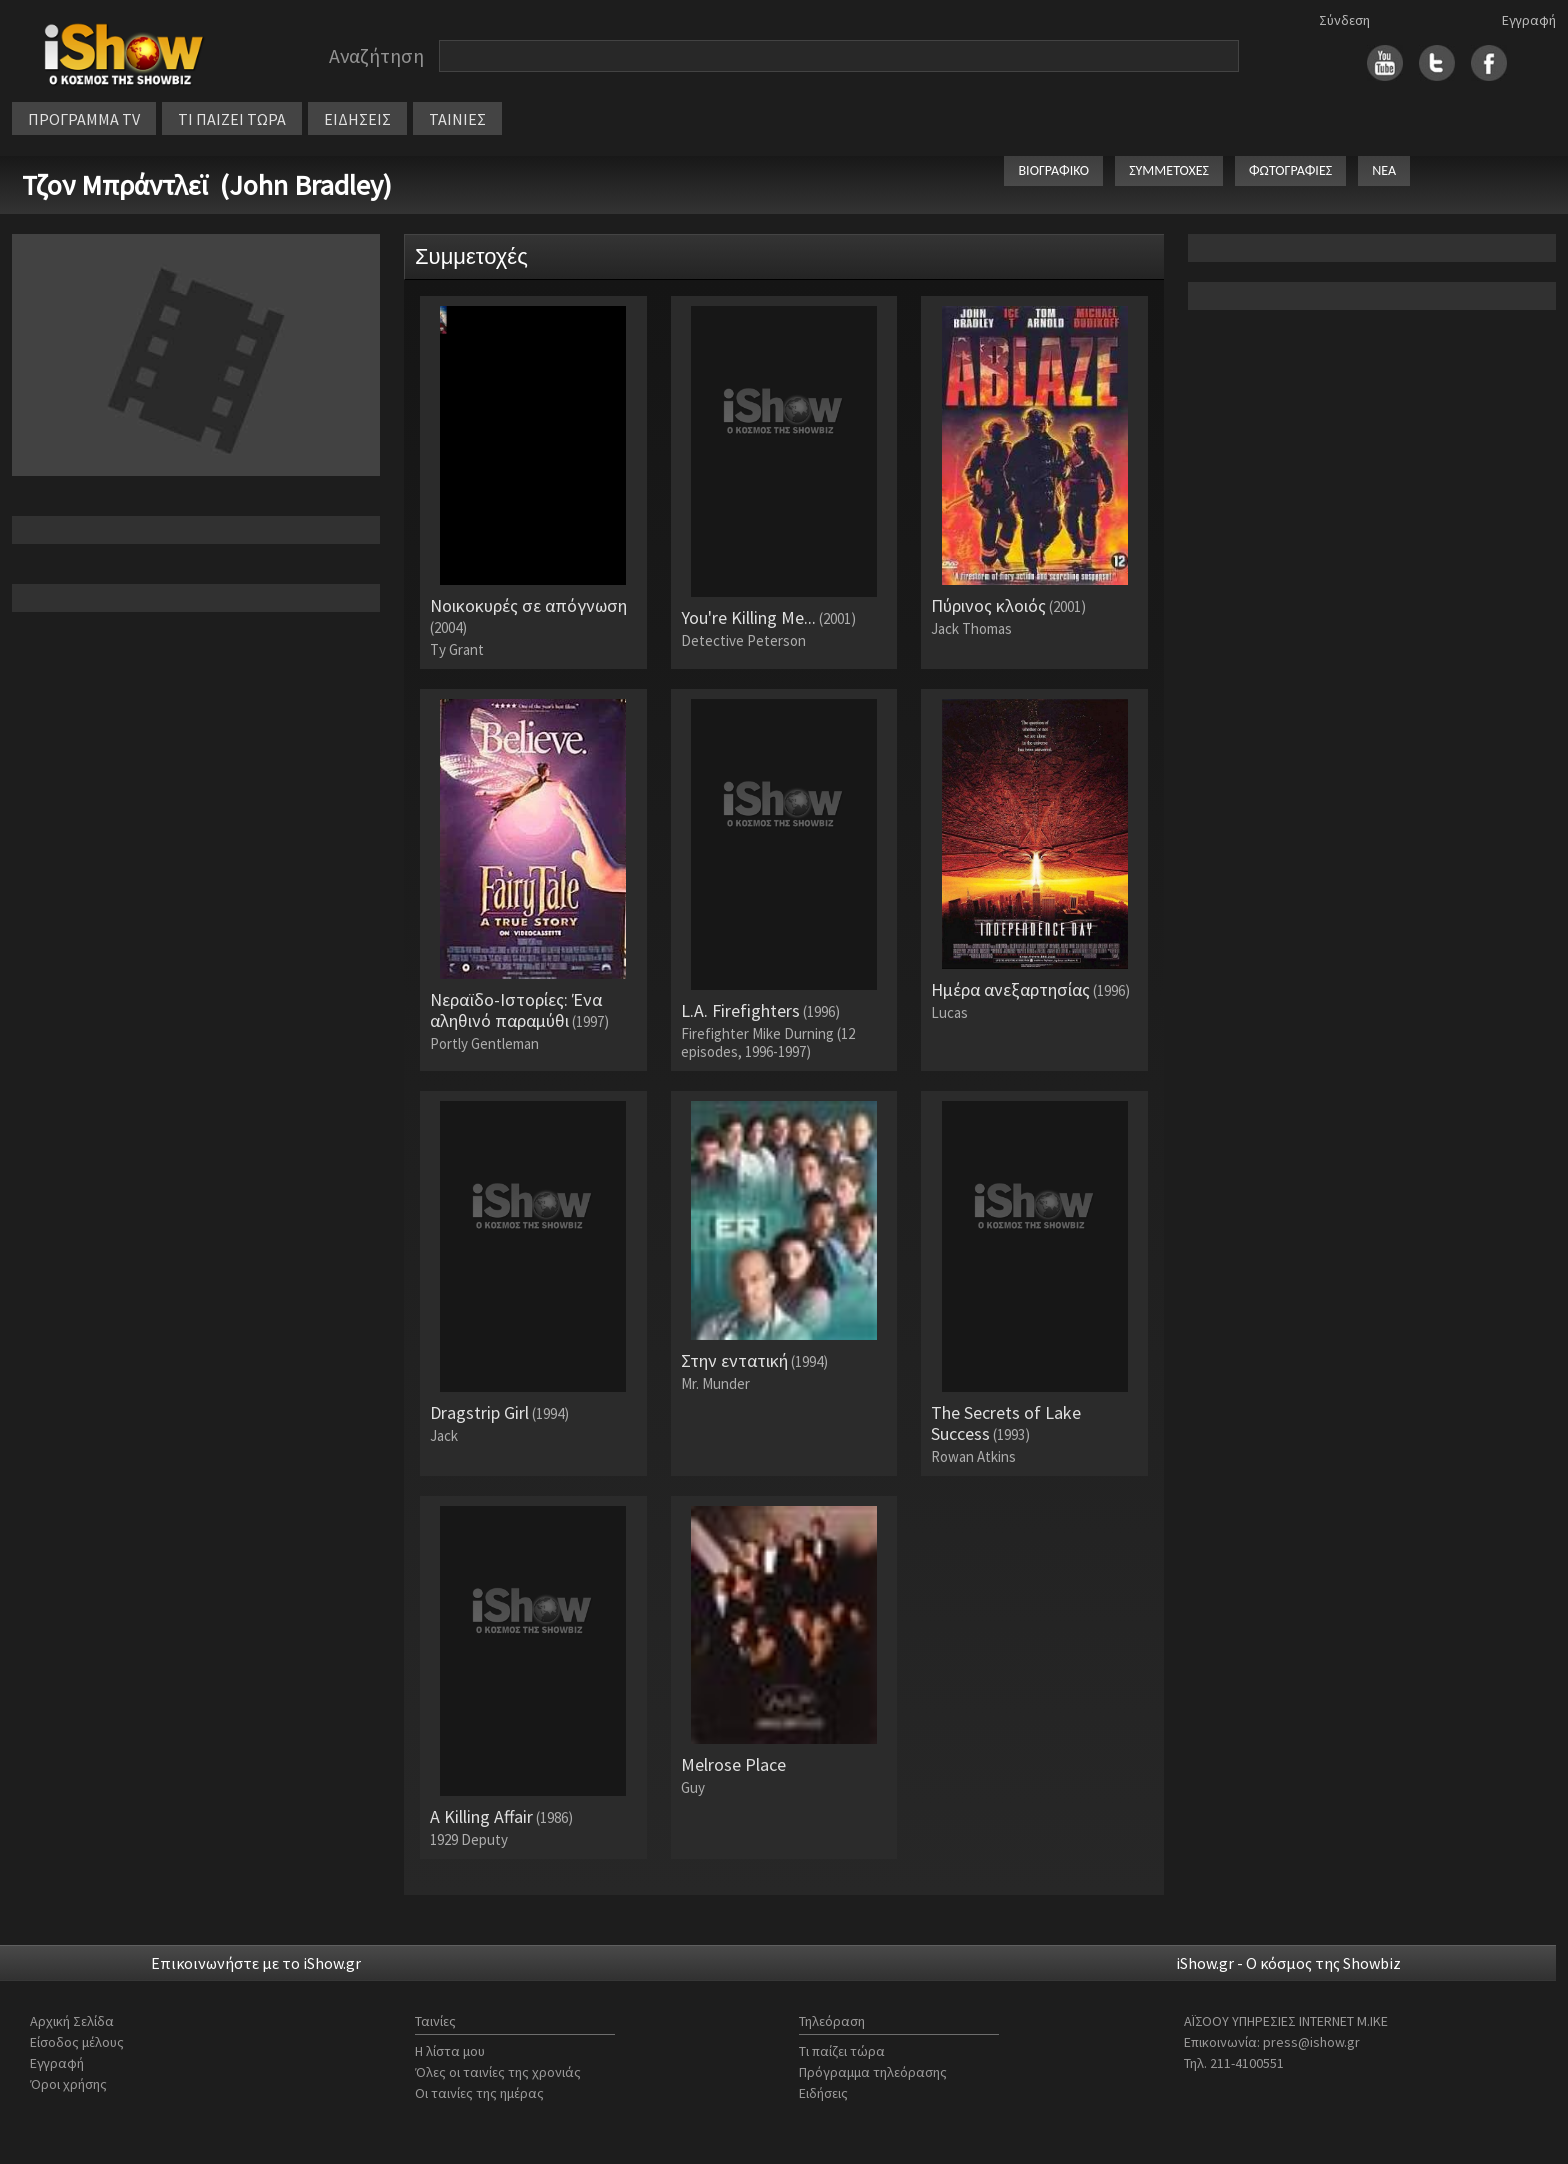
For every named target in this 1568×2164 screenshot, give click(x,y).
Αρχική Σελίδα (72, 2021)
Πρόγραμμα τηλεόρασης (873, 2072)
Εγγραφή (1529, 20)
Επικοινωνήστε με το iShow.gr (256, 1963)
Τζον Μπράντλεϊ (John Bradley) (207, 185)
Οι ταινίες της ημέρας (479, 2093)
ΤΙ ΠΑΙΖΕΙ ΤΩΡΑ (232, 119)
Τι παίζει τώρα (842, 2051)
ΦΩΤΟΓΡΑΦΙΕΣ (1290, 170)
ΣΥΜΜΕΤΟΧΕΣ (1169, 170)
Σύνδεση (1344, 20)
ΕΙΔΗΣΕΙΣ (357, 119)
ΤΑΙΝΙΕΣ (457, 119)
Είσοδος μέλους (77, 2042)
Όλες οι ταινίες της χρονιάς (498, 2072)
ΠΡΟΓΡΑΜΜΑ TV (84, 119)
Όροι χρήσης (68, 2084)
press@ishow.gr (1311, 2042)
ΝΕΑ (1384, 170)
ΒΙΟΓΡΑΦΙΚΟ (1053, 170)
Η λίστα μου (450, 2051)
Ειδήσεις (823, 2093)
